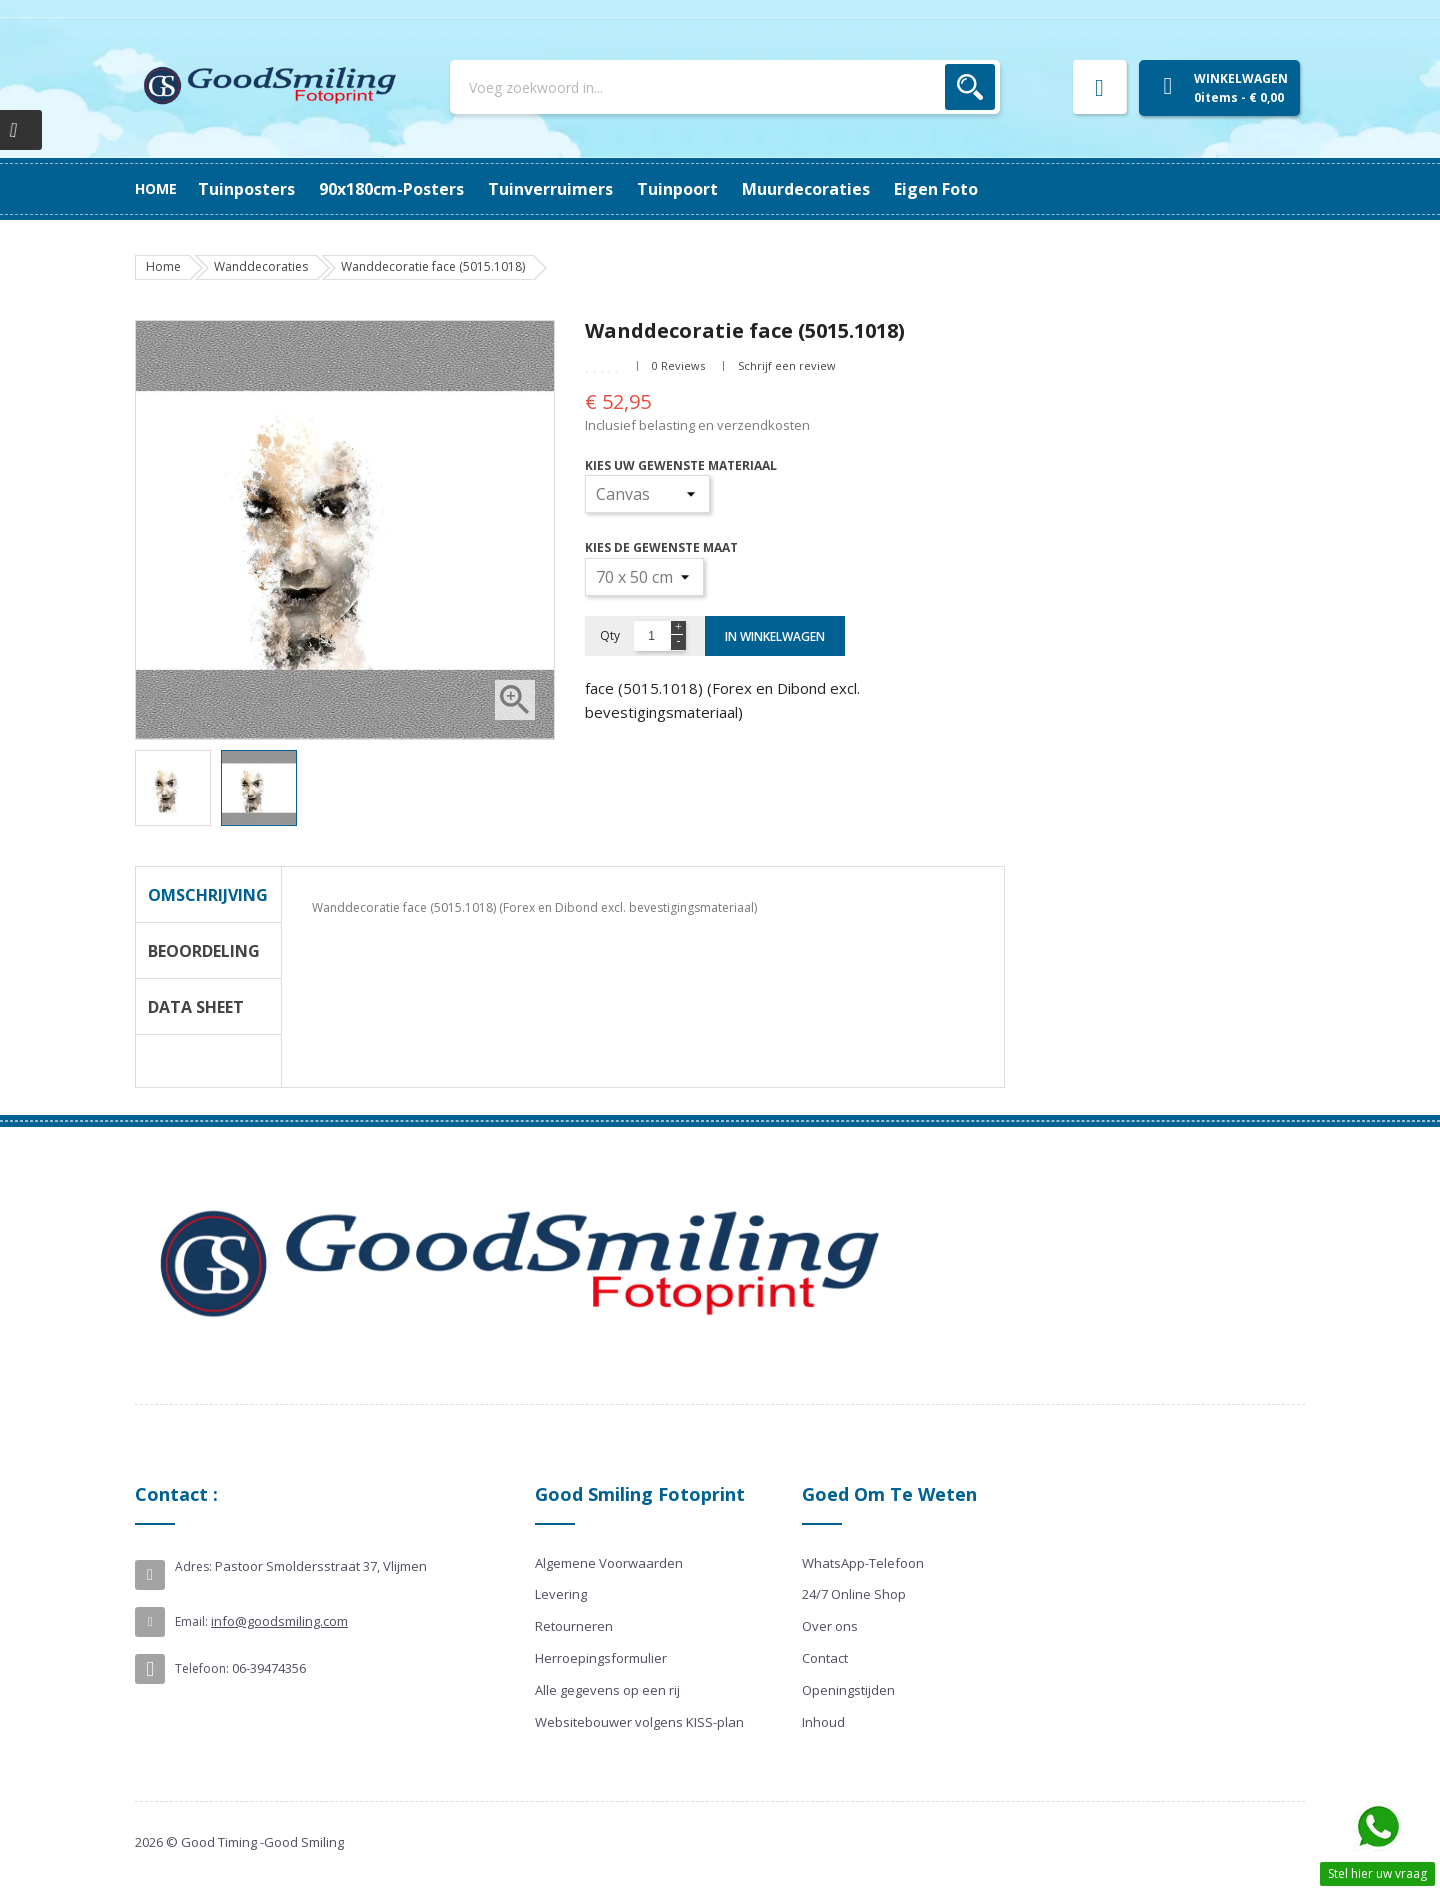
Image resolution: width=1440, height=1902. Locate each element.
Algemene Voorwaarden (609, 1563)
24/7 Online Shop (854, 1594)
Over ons (830, 1626)
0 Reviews (678, 365)
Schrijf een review (787, 365)
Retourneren (574, 1626)
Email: (191, 1621)
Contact (825, 1658)
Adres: (193, 1566)
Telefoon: (202, 1668)
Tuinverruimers (550, 189)
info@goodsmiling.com (279, 1621)
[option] (173, 788)
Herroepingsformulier (601, 1658)
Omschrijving (208, 895)
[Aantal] (651, 636)
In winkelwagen (775, 636)
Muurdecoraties (806, 189)
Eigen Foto (936, 189)
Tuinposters (246, 189)
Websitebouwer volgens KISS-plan (639, 1722)
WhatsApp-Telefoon (863, 1563)
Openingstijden (848, 1690)
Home (156, 188)
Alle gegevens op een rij (607, 1690)
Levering (561, 1594)
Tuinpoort (677, 189)
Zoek (970, 87)
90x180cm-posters (391, 189)
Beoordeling (204, 951)
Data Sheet (196, 1007)
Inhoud (823, 1722)
